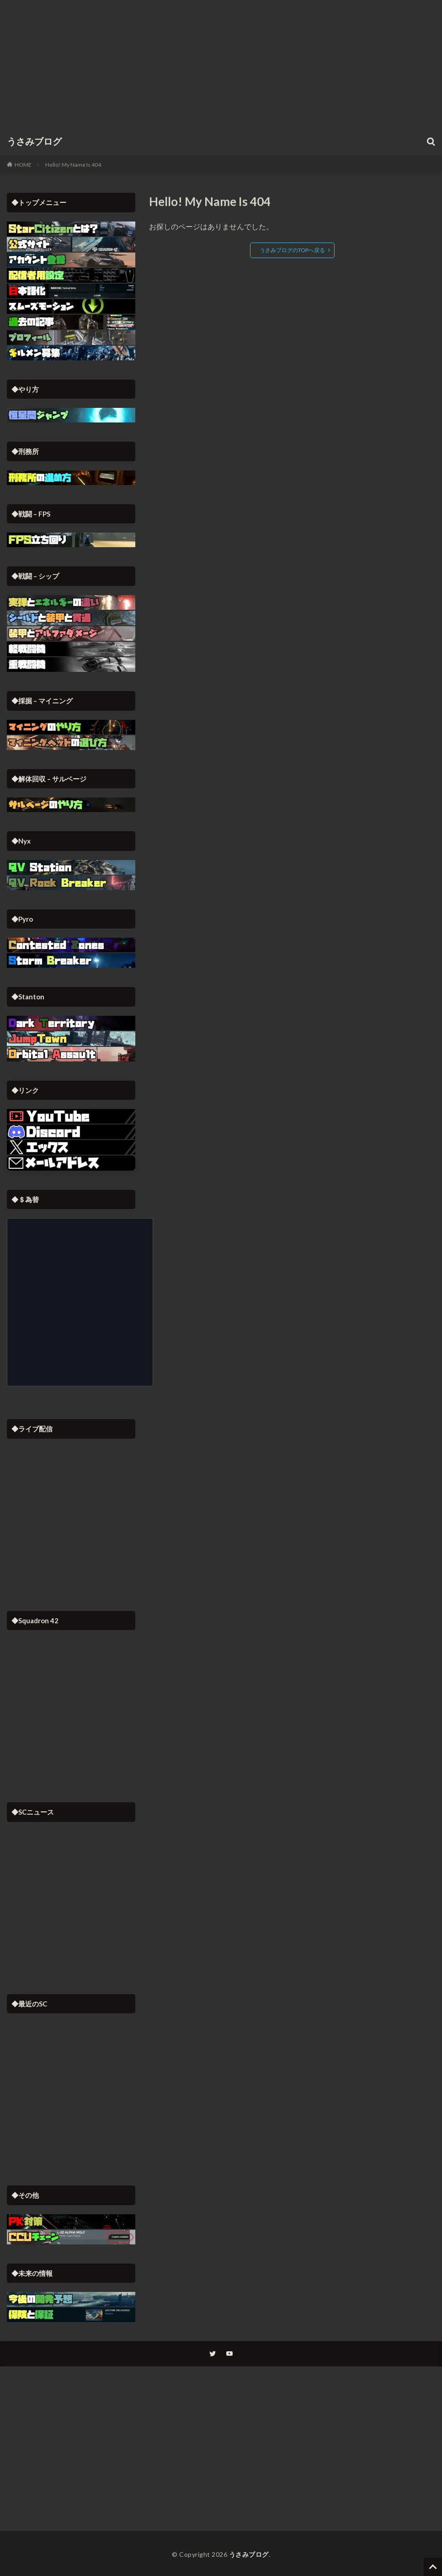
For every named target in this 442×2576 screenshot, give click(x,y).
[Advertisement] (221, 64)
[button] (71, 1163)
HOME (23, 164)
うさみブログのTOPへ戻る (292, 250)
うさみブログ (34, 141)
